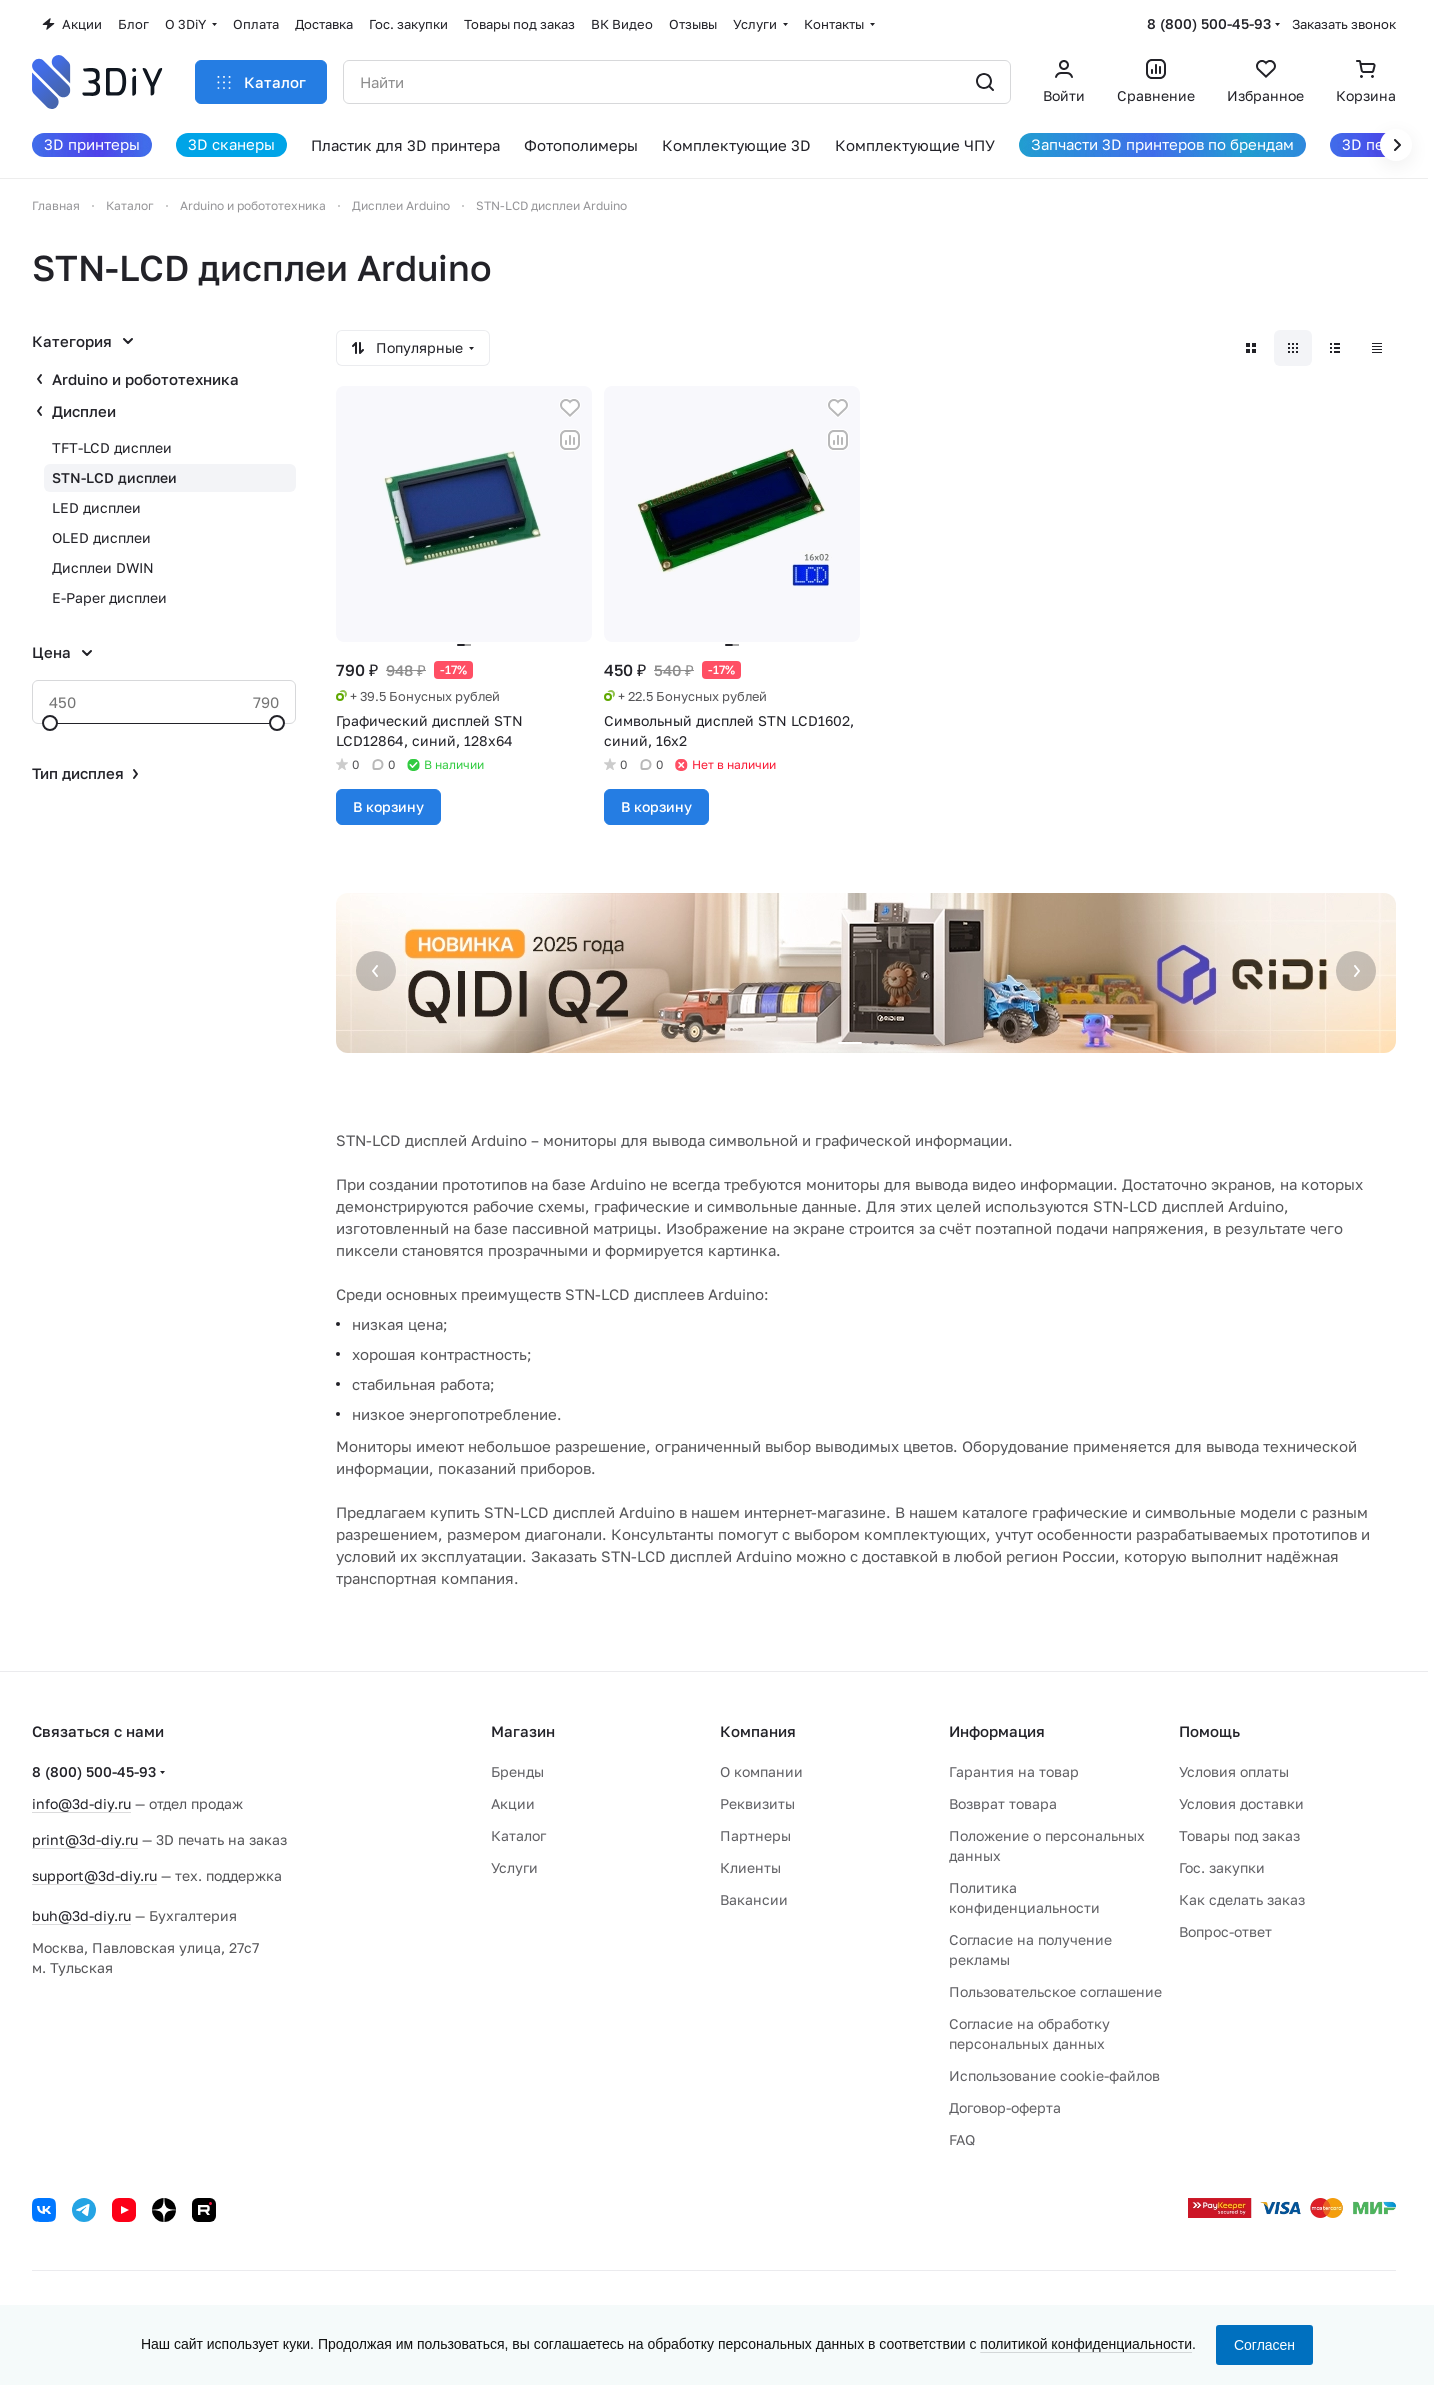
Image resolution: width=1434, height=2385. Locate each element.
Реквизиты (757, 1803)
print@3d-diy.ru (85, 1839)
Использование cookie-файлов (1054, 2075)
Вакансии (754, 1899)
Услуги (514, 1867)
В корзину (388, 806)
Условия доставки (1241, 1803)
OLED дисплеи (101, 537)
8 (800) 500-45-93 (1209, 23)
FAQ (962, 2139)
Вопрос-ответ (1225, 1931)
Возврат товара (1003, 1803)
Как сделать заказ (1242, 1899)
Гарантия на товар (1014, 1771)
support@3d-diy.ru (94, 1875)
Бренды (517, 1771)
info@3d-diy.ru (81, 1803)
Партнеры (755, 1835)
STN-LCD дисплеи (114, 477)
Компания (758, 1731)
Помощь (1209, 1731)
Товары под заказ (1239, 1835)
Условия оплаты (1234, 1771)
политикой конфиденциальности (1086, 2344)
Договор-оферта (1005, 2107)
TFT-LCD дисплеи (112, 447)
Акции (513, 1803)
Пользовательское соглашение (1055, 1991)
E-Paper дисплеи (109, 597)
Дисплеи (84, 411)
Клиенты (750, 1867)
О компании (761, 1771)
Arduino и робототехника (145, 379)
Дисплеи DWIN (103, 567)
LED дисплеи (96, 507)
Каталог (518, 1835)
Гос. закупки (1222, 1867)
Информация (997, 1731)
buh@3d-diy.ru (81, 1915)
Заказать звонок (1344, 24)
